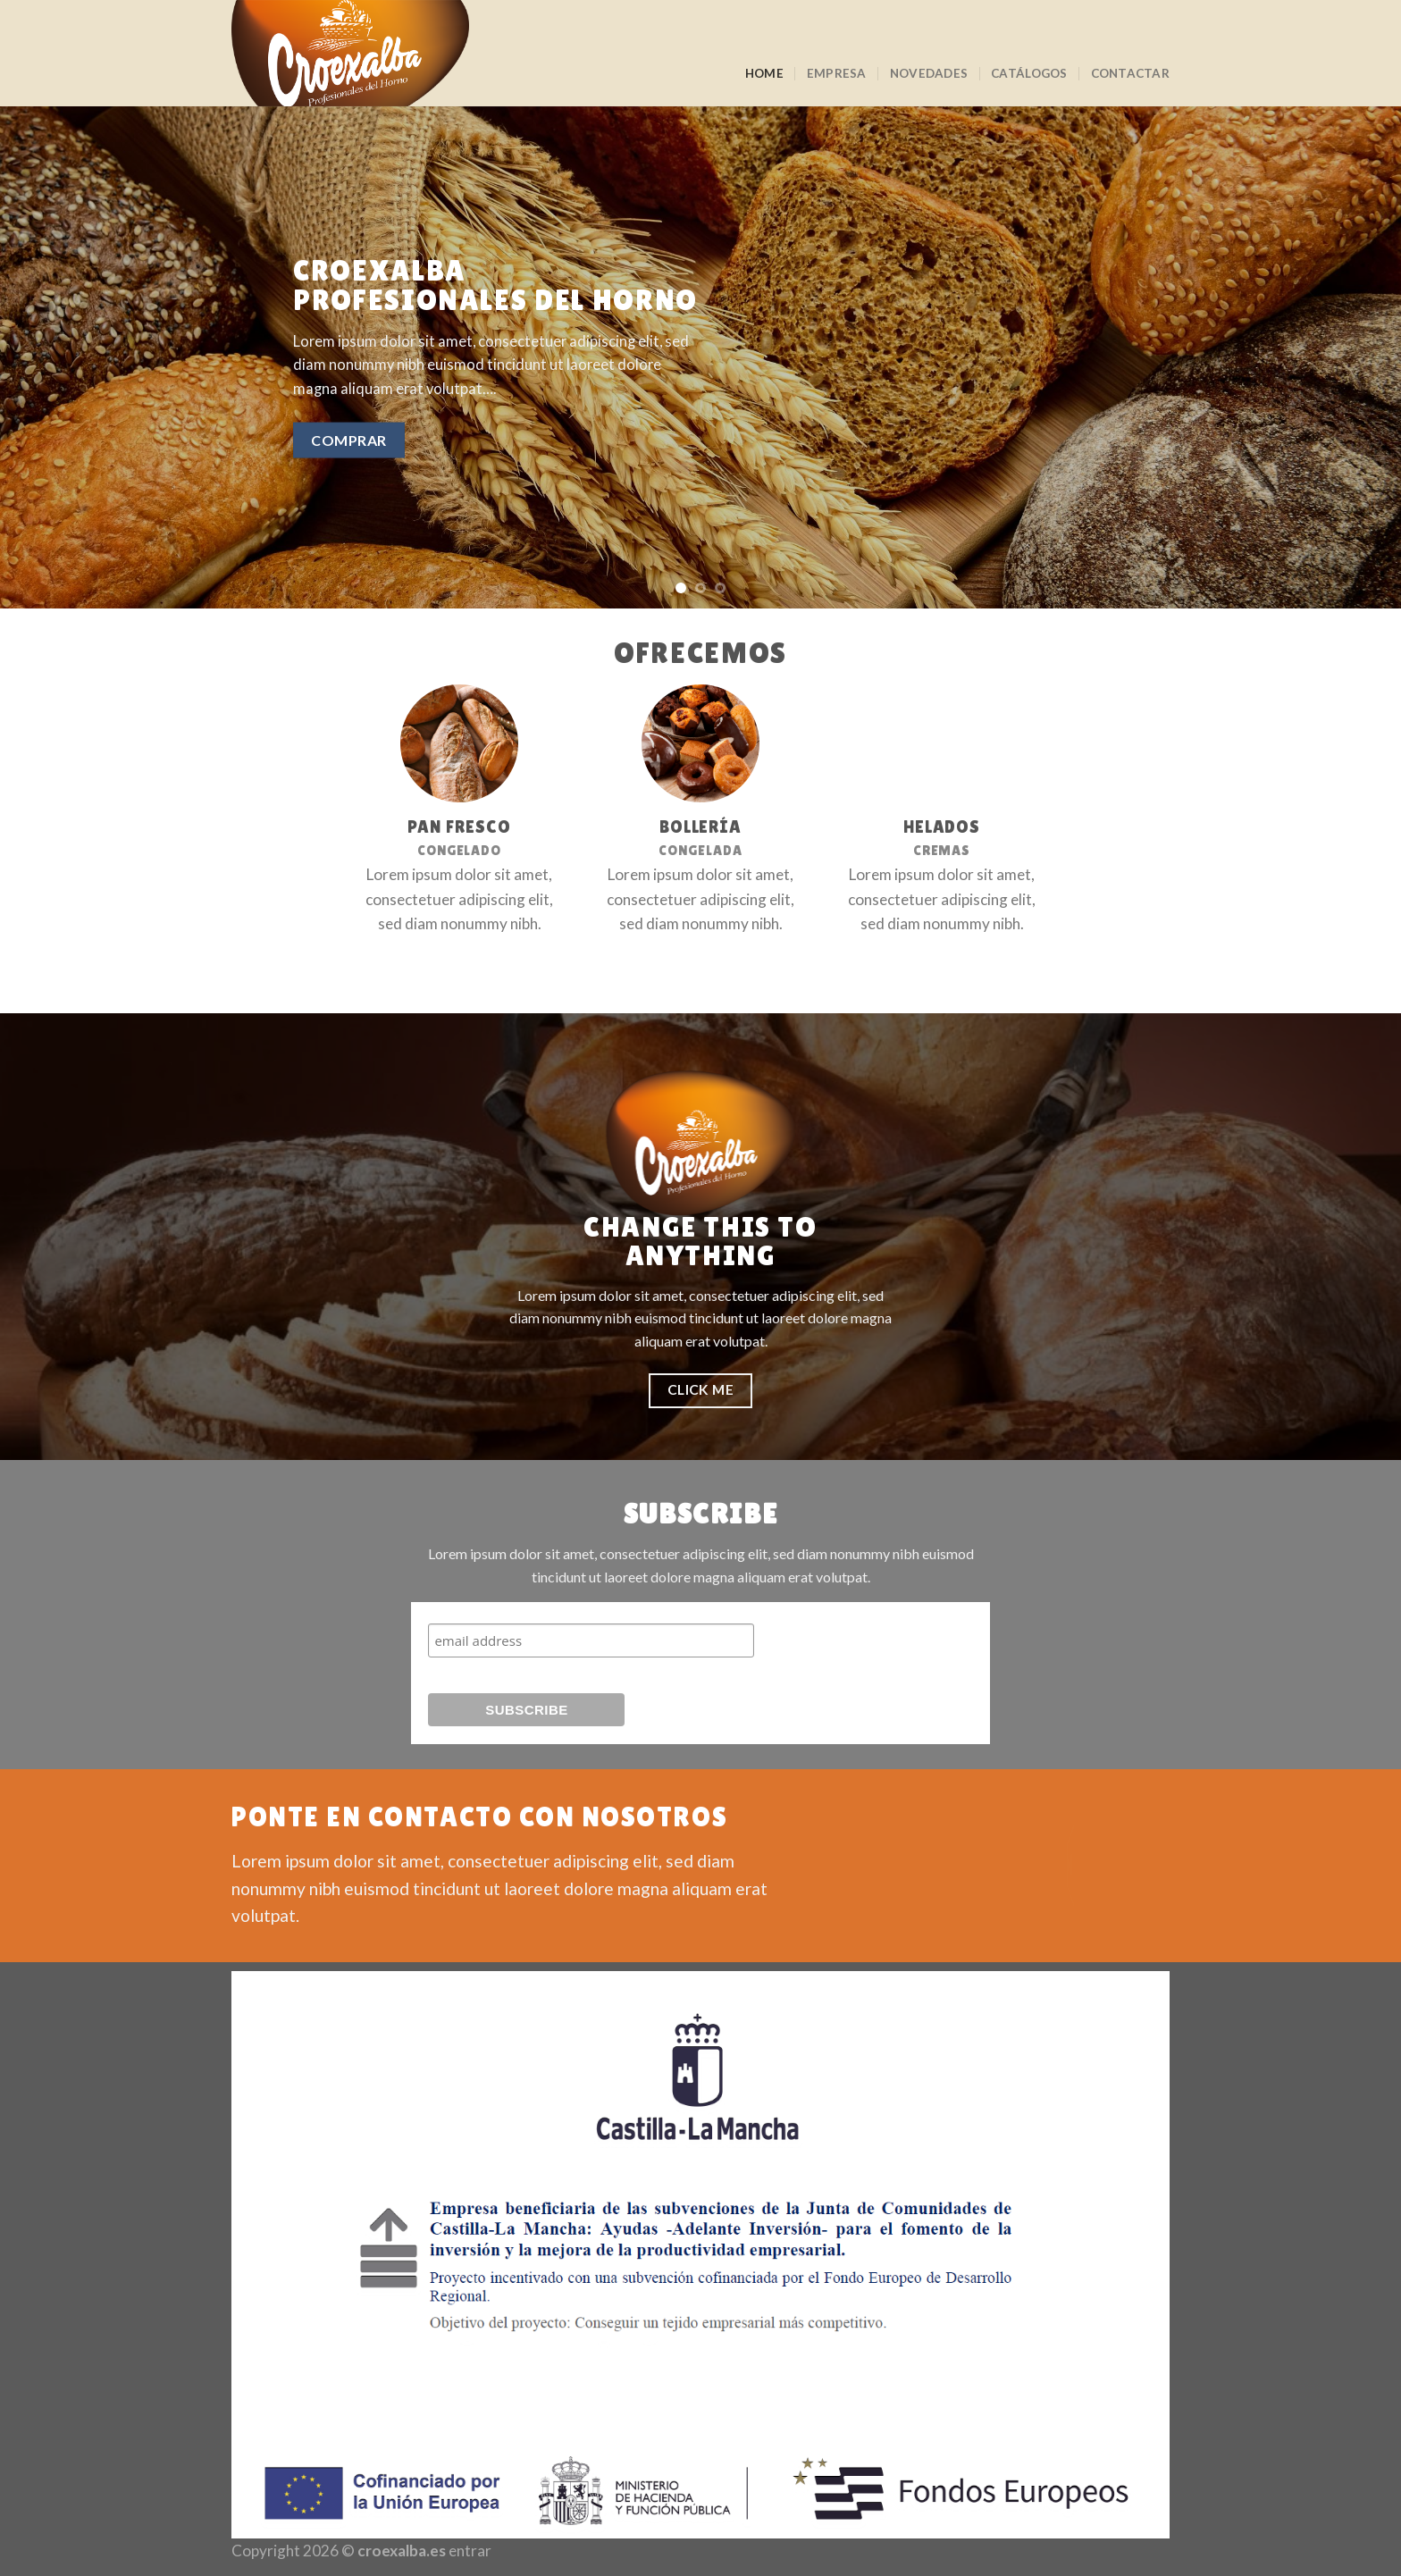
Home (764, 73)
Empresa (837, 73)
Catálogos (1029, 73)
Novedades (929, 73)
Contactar (1130, 73)
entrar (470, 2550)
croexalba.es (401, 2550)
